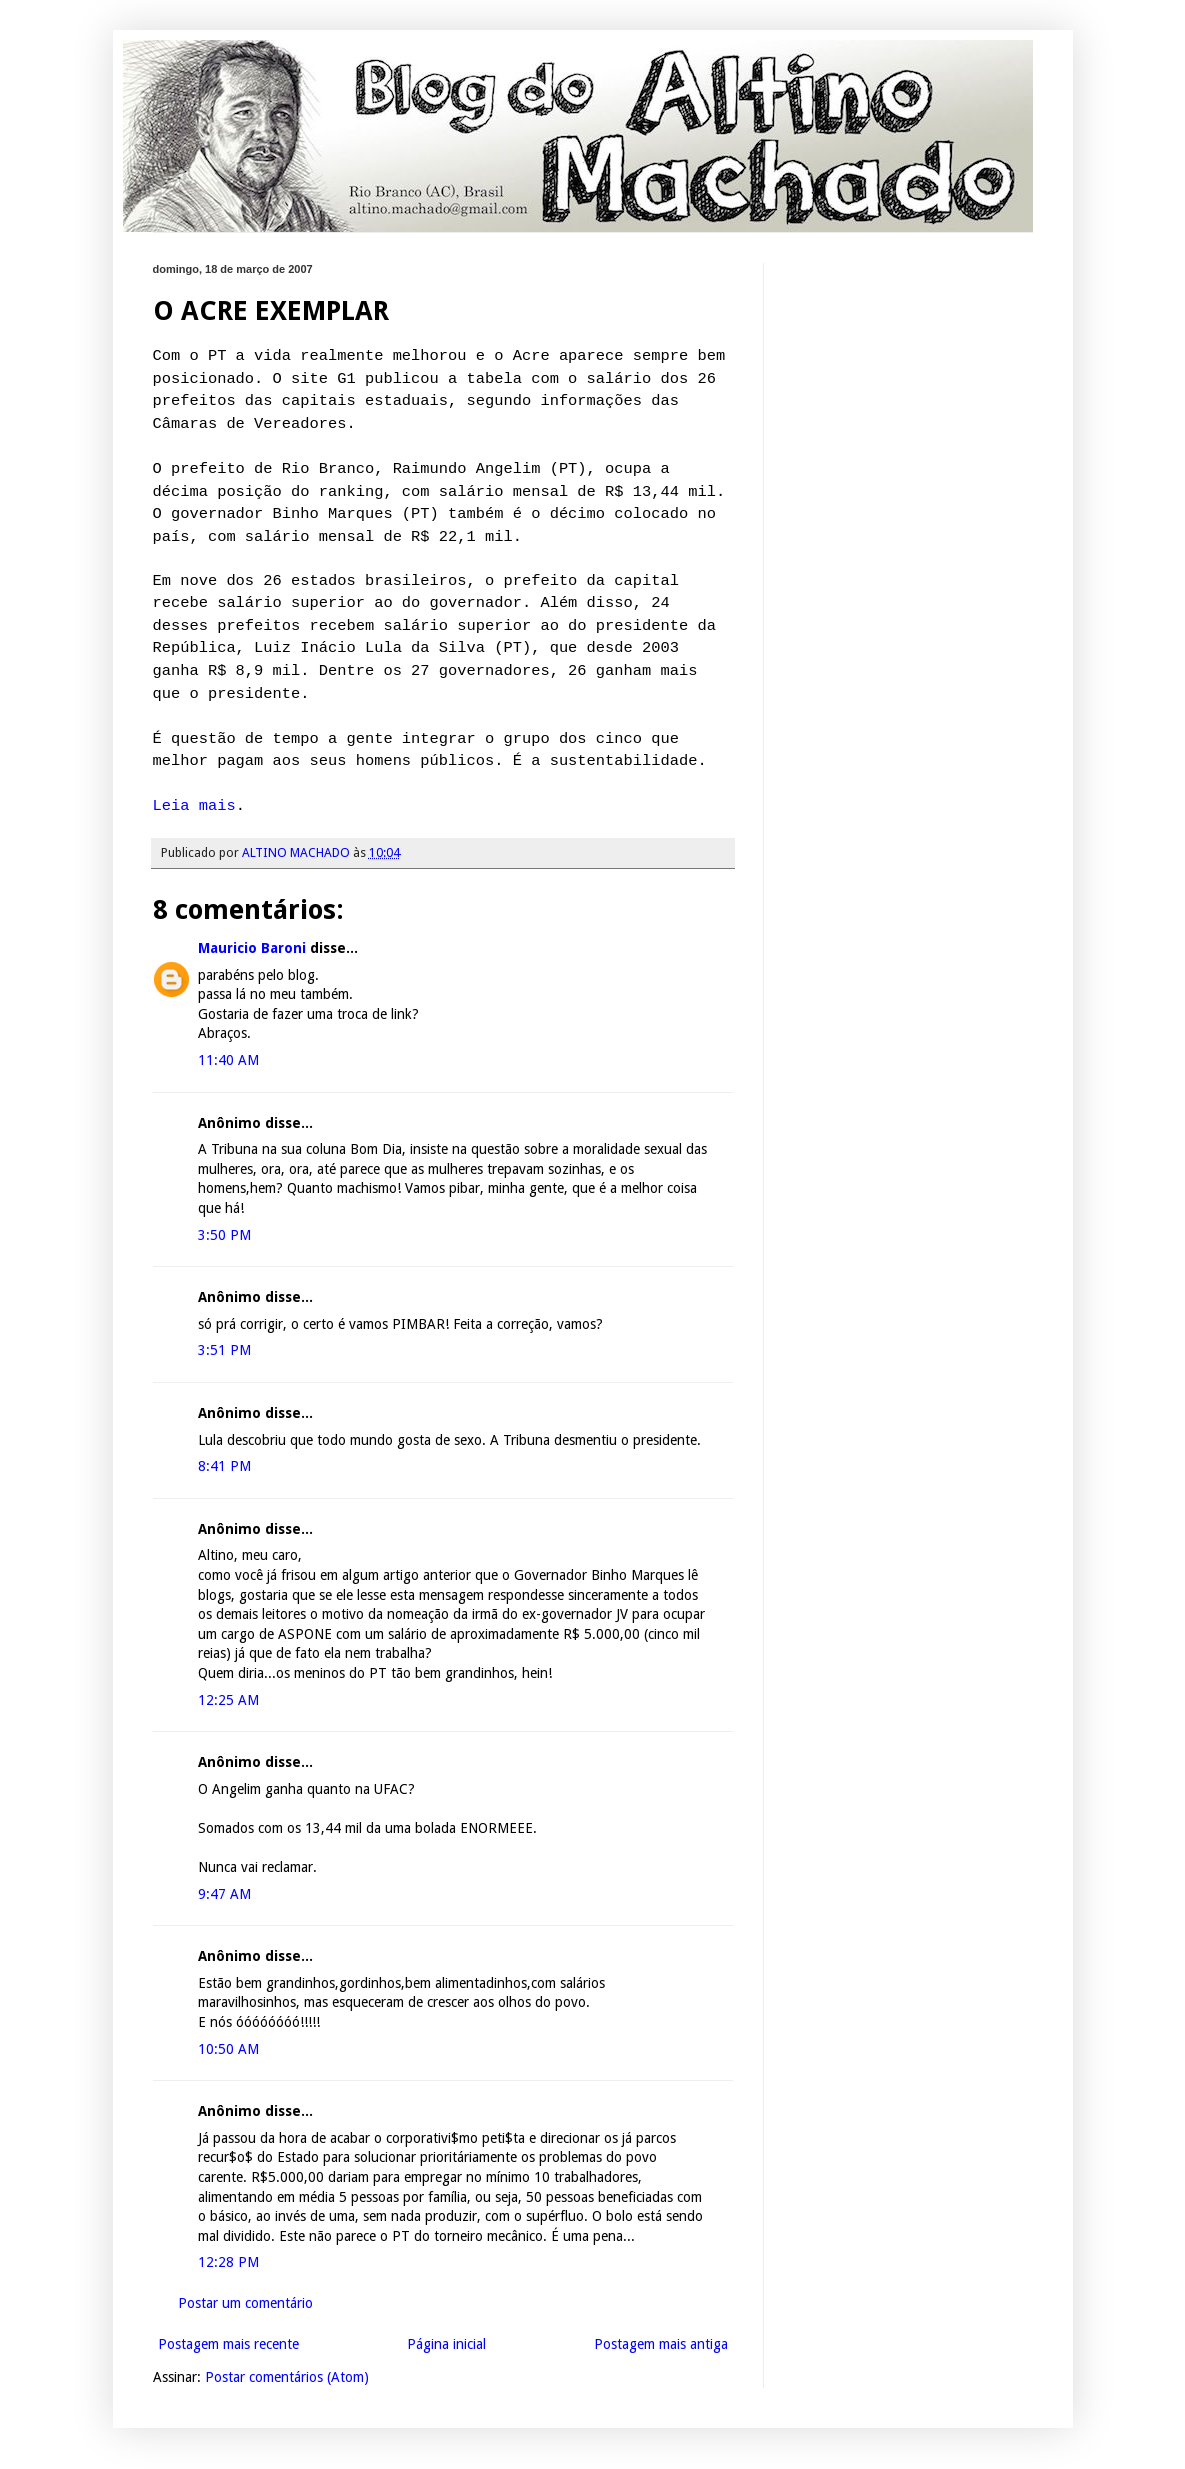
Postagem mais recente (228, 2344)
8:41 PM (224, 1466)
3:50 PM (224, 1235)
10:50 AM (228, 2049)
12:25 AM (228, 1700)
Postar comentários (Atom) (287, 2377)
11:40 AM (228, 1060)
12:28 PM (228, 2262)
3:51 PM (224, 1350)
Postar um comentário (245, 2303)
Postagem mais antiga (661, 2344)
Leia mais (194, 806)
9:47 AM (224, 1894)
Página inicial (446, 2344)
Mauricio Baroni (252, 948)
